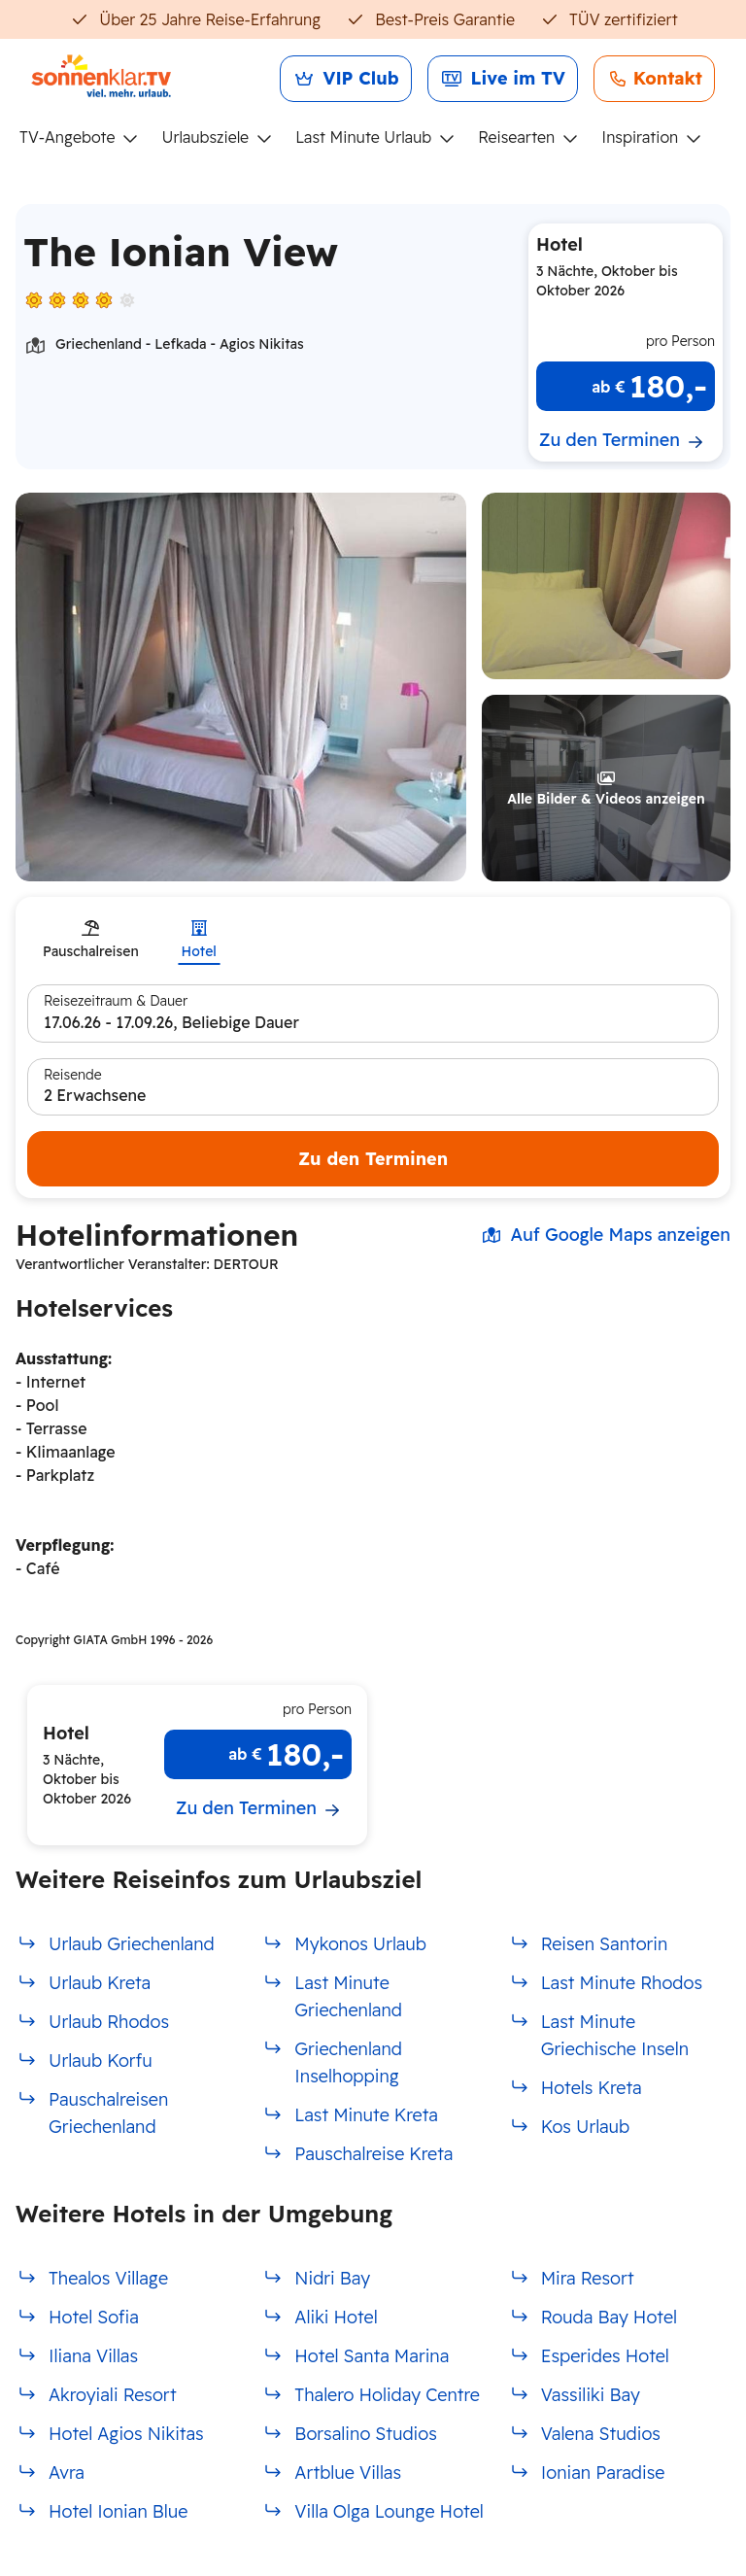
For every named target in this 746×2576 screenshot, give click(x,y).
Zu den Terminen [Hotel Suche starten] (373, 1159)
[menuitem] (86, 138)
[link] (346, 78)
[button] (606, 586)
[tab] (90, 941)
